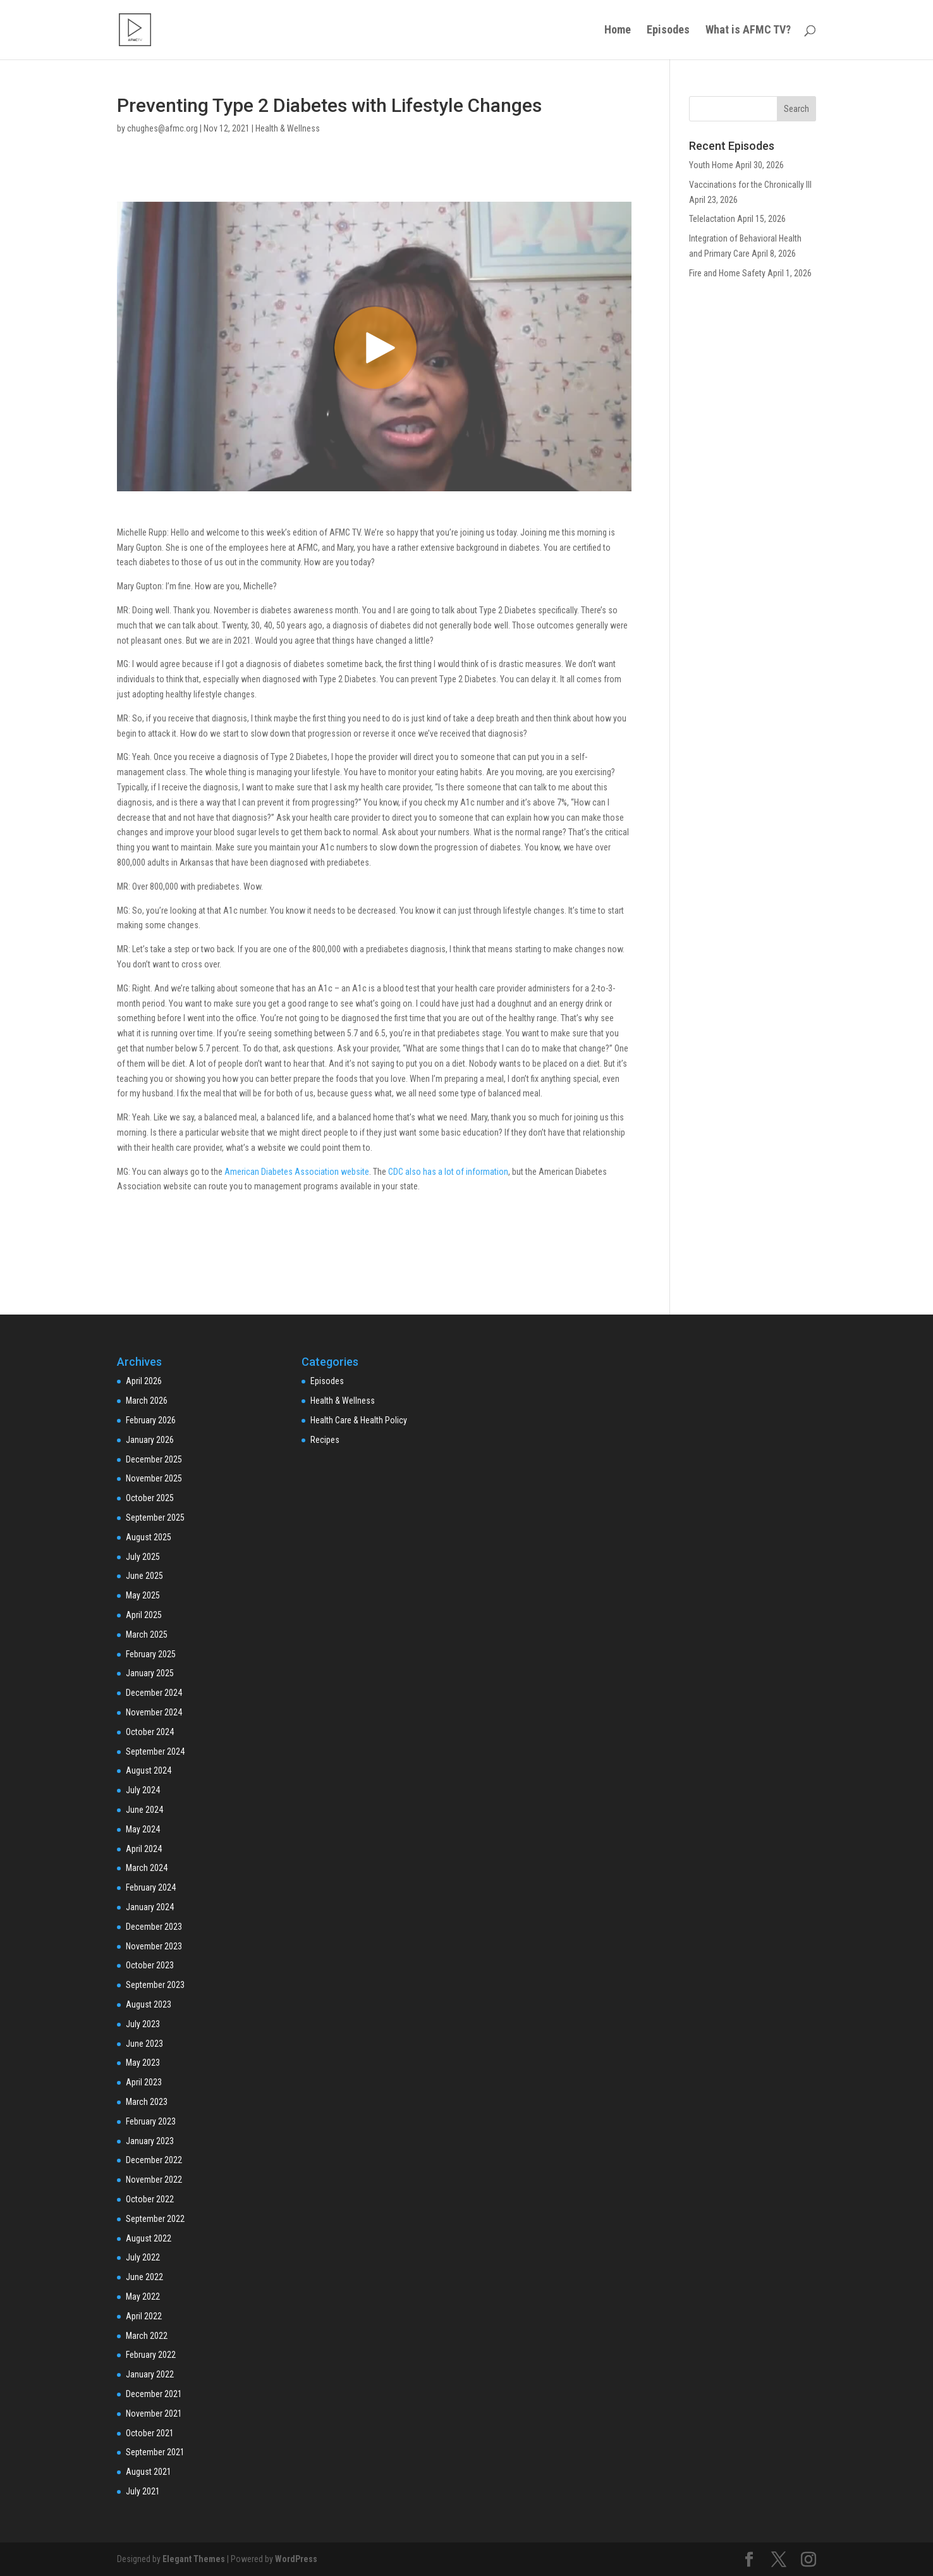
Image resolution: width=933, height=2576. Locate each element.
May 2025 (143, 1595)
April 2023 (144, 2082)
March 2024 (147, 1868)
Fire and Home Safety (727, 273)
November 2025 (154, 1478)
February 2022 (151, 2355)
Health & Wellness (287, 128)
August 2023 (148, 2004)
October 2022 (150, 2199)
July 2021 (143, 2491)
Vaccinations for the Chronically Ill (750, 185)
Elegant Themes (193, 2559)
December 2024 (154, 1693)
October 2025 (150, 1498)
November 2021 (154, 2413)
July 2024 (143, 1790)
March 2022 (147, 2336)
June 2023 (144, 2044)
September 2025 (155, 1517)
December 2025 (154, 1459)
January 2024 (150, 1907)
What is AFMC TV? (748, 30)
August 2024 (148, 1770)
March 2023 (147, 2102)
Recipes (324, 1440)
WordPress (296, 2559)
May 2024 (143, 1829)
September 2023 (155, 1985)
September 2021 (155, 2452)
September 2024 (155, 1751)
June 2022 (144, 2277)
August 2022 (148, 2238)
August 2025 (148, 1537)
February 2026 (151, 1420)
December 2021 (154, 2394)
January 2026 (150, 1440)
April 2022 (144, 2316)
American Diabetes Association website (296, 1172)
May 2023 (143, 2063)
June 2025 (144, 1576)
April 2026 (144, 1381)
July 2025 (143, 1557)
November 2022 (154, 2179)
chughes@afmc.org (162, 128)
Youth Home (711, 165)
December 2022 (154, 2160)
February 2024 (151, 1887)
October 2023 (150, 1965)
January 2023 (150, 2141)
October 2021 (150, 2433)
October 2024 (150, 1732)
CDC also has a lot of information (448, 1172)
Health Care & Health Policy (358, 1420)
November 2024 (154, 1712)
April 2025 (144, 1615)
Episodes (668, 30)
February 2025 (151, 1654)
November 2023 (154, 1946)
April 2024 (144, 1849)
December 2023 (154, 1927)
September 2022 (155, 2219)
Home (617, 30)
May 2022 (143, 2296)
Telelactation (712, 219)
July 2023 (143, 2024)
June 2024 (144, 1810)
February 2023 (151, 2121)
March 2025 (147, 1634)
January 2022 (150, 2374)
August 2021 (148, 2472)
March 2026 (147, 1400)
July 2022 (143, 2257)
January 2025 (150, 1673)
